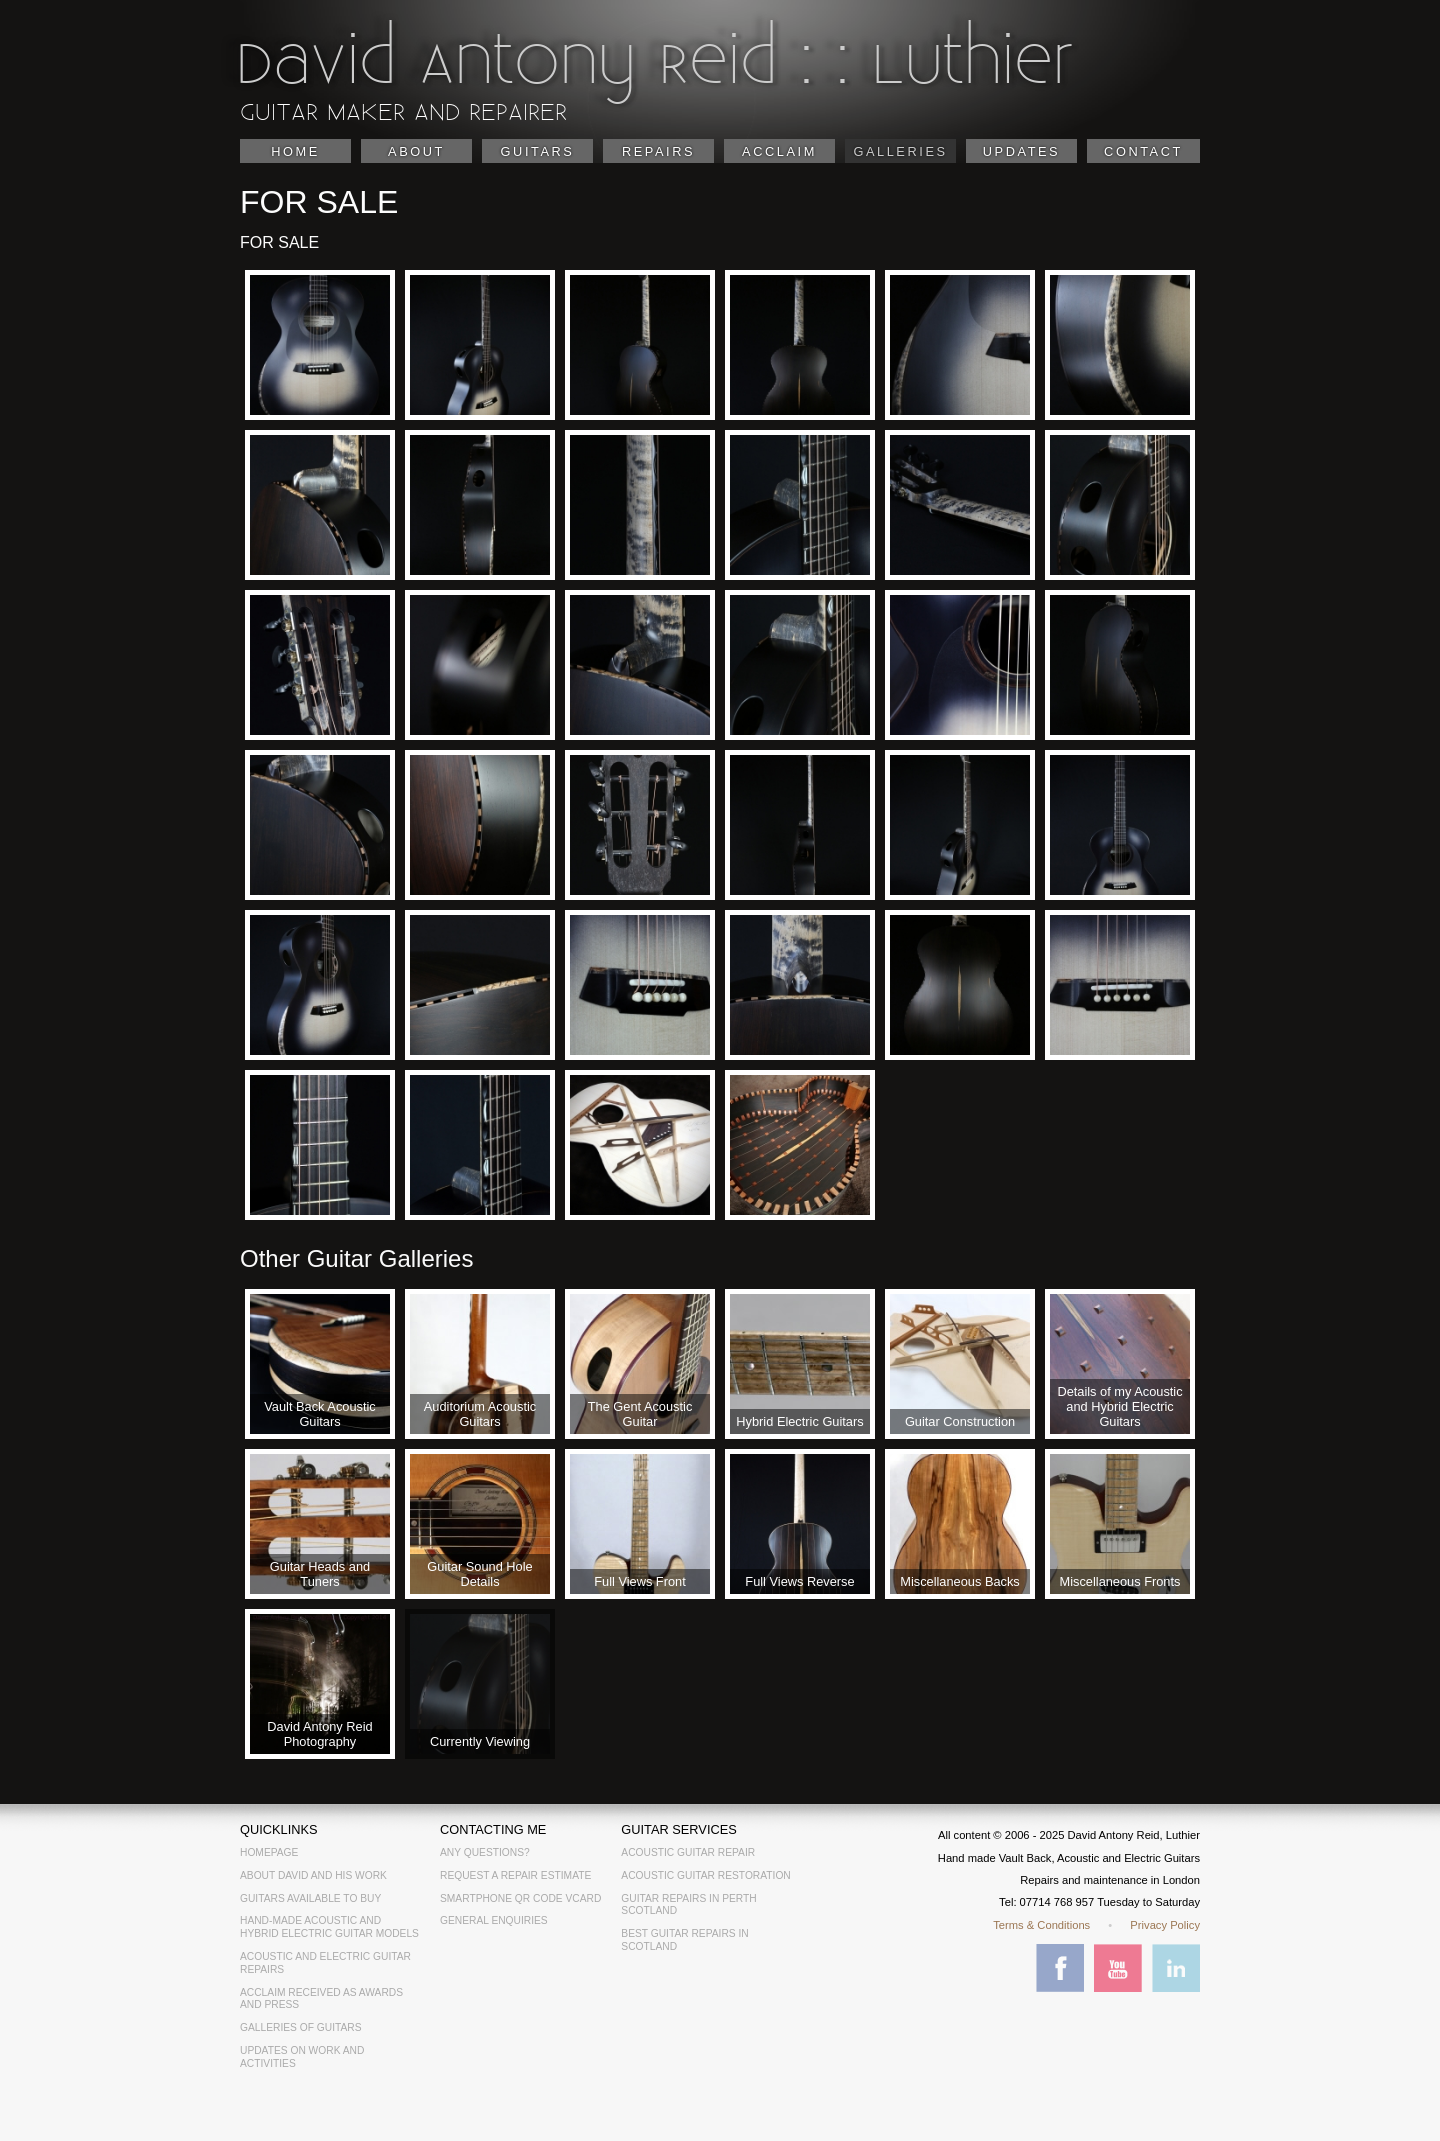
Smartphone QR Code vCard (520, 1898)
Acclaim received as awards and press (321, 1999)
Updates (1021, 151)
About (416, 151)
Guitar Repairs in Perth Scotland (688, 1905)
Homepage (269, 1852)
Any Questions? (485, 1852)
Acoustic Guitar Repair (688, 1852)
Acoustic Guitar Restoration (705, 1875)
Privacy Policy (1165, 1925)
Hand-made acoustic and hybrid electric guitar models (329, 1927)
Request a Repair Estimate (515, 1875)
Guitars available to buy (310, 1898)
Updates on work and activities (302, 2057)
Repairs (658, 151)
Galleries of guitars (301, 2027)
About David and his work (313, 1875)
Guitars (538, 151)
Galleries (900, 151)
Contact (1143, 151)
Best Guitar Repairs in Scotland (684, 1940)
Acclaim (779, 151)
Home (295, 151)
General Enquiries (494, 1920)
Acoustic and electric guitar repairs (325, 1963)
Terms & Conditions (1041, 1925)
